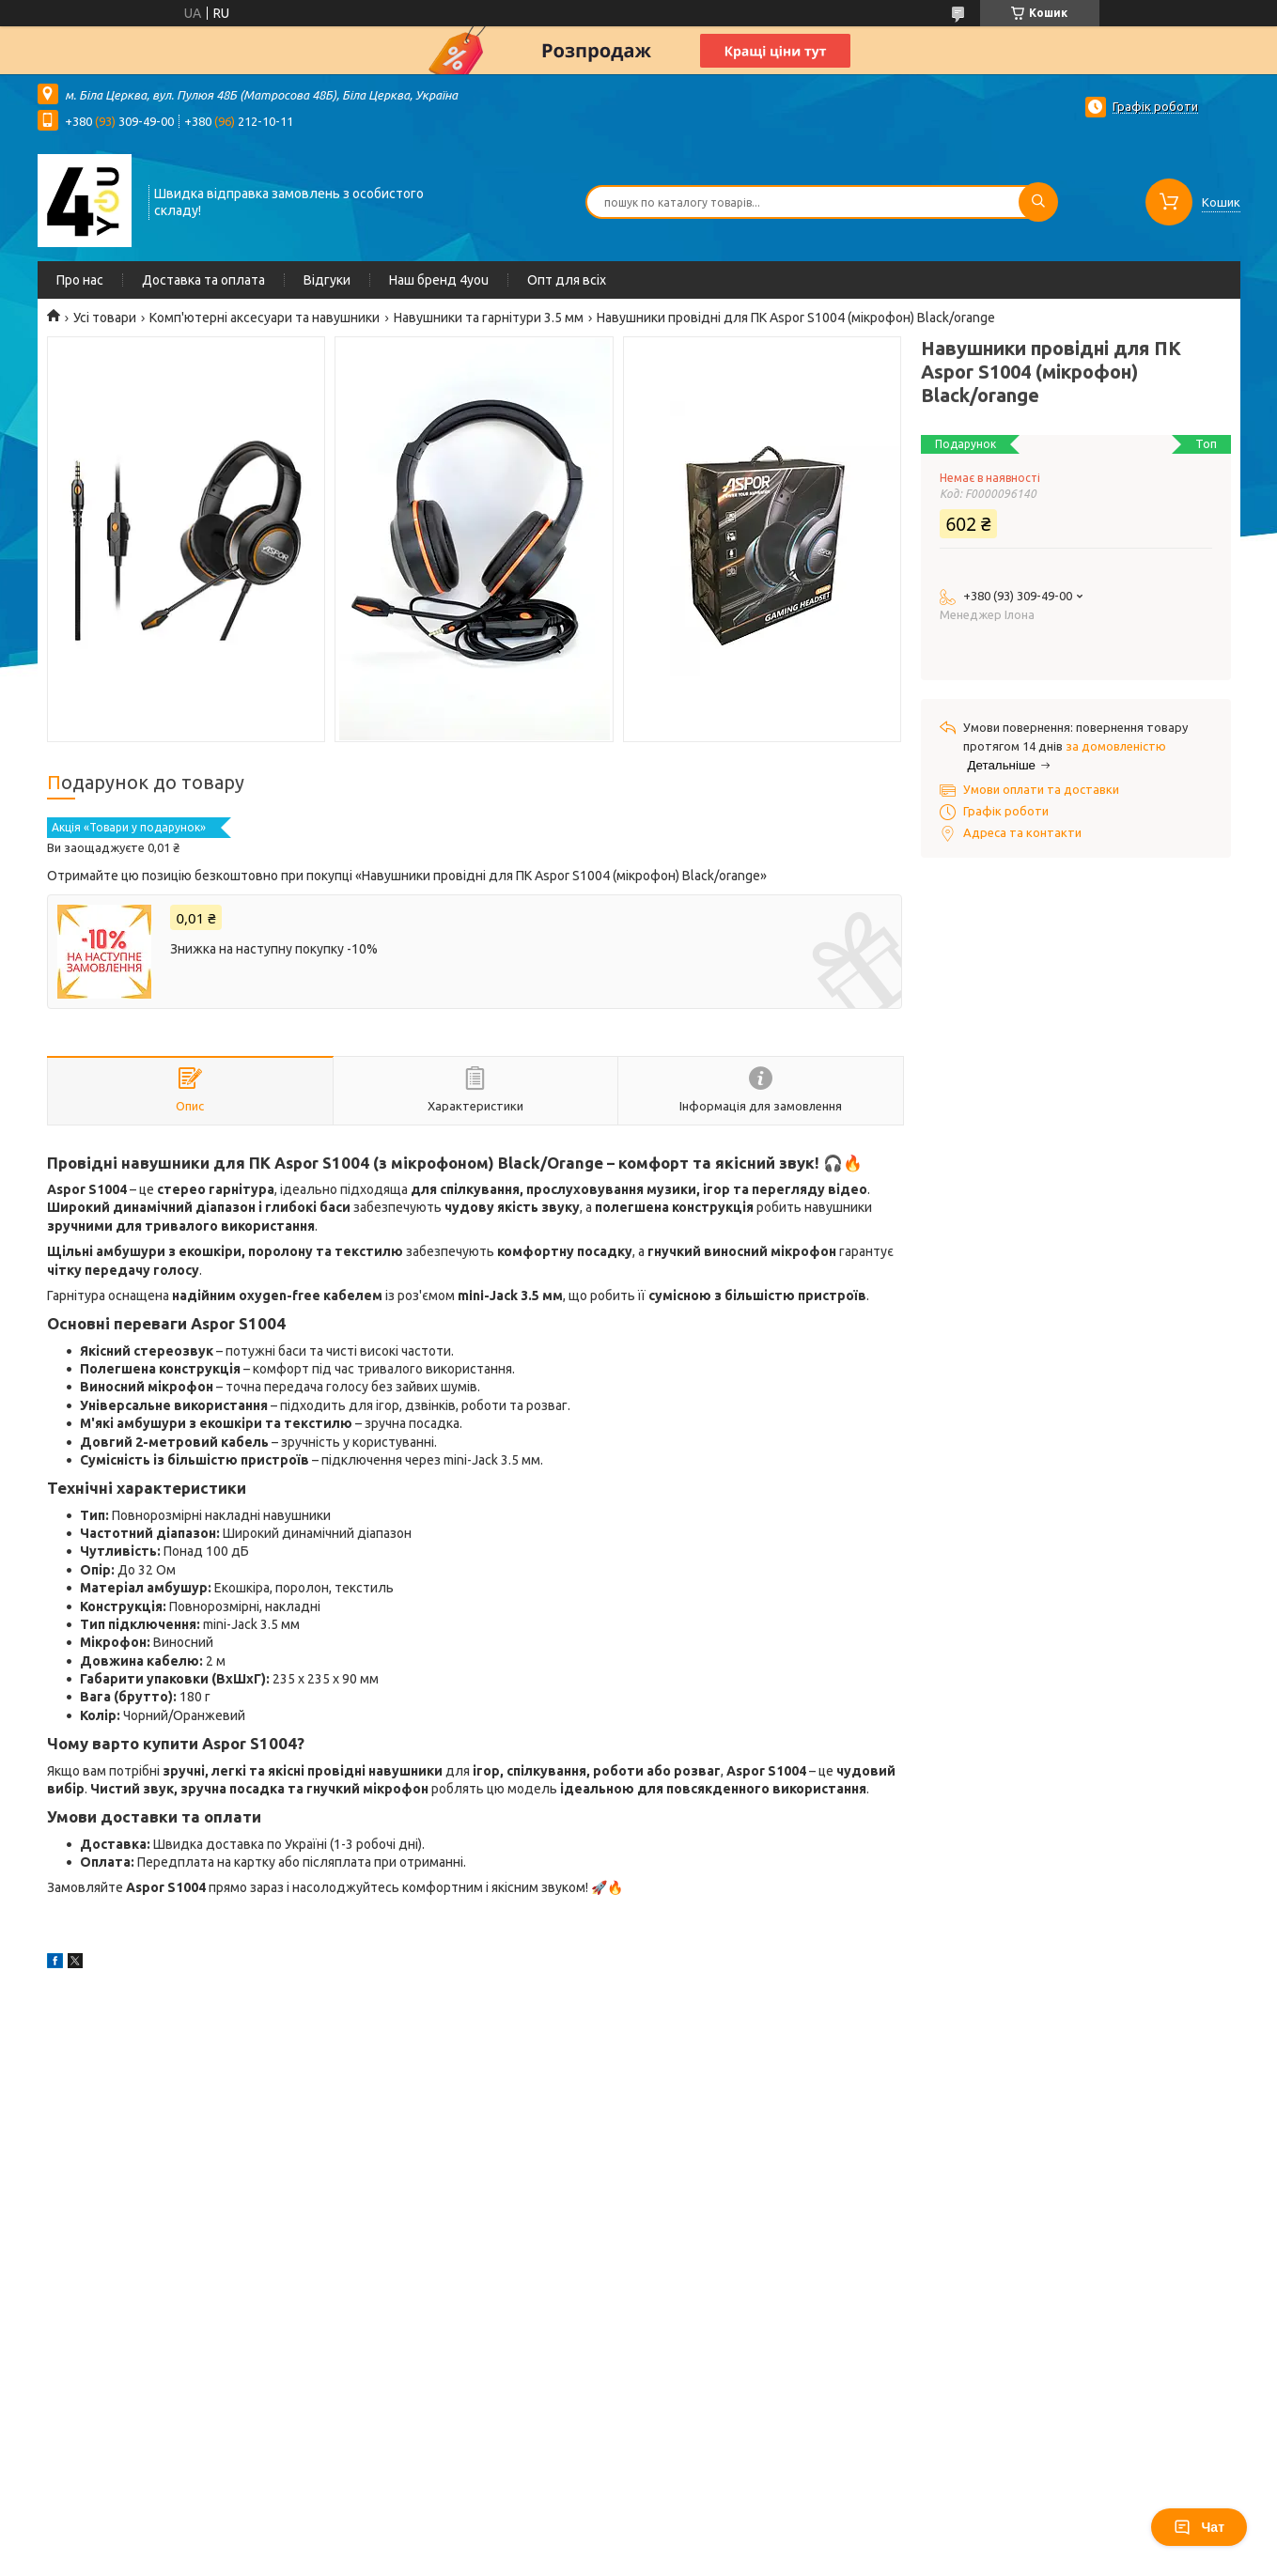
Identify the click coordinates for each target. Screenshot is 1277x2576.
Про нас (79, 280)
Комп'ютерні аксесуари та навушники (264, 317)
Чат (1199, 2527)
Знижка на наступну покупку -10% (274, 948)
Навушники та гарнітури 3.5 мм (489, 317)
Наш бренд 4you (439, 280)
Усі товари (104, 317)
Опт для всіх (566, 280)
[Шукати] (1038, 202)
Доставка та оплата (203, 280)
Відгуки (327, 280)
